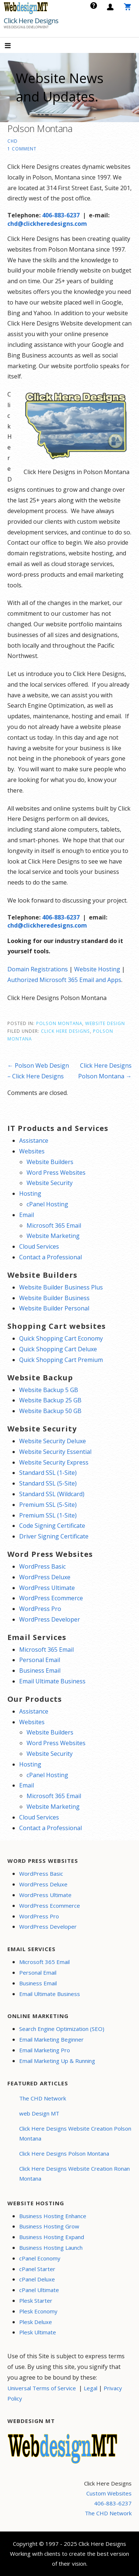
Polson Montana (59, 1023)
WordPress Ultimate (47, 1588)
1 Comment (22, 149)
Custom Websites (109, 2493)
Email (26, 1215)
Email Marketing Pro (44, 2050)
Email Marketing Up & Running (57, 2060)
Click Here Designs (31, 20)
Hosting (30, 1193)
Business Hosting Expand (51, 2237)
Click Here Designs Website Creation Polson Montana (75, 2133)
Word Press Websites (56, 1172)
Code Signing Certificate (52, 1526)
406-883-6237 (61, 215)
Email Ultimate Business (52, 1681)
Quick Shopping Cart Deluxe (58, 1349)
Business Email (39, 1670)
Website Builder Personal (54, 1308)
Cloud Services (39, 1246)
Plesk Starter (35, 2300)
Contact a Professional (50, 1257)
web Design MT (39, 2113)
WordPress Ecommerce (51, 1598)
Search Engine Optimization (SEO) (61, 2028)
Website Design (105, 1023)
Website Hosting (97, 969)
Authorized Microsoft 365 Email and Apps (64, 980)
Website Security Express (53, 1462)
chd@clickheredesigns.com (47, 224)
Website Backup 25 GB (50, 1400)
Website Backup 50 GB (50, 1411)
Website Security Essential (55, 1452)
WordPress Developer (49, 1619)
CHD (12, 141)
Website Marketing (53, 1236)
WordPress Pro (40, 1609)
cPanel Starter (37, 2269)
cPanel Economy (39, 2258)
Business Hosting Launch (51, 2247)
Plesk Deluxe (35, 2322)
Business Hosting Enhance (52, 2216)
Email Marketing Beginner (51, 2039)
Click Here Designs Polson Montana (64, 2153)
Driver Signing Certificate (53, 1536)
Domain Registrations (37, 969)
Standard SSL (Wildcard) (51, 1494)
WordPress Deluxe (44, 1577)
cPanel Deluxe (37, 2279)
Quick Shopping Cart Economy (61, 1338)
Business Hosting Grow (49, 2226)
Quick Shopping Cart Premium (61, 1360)
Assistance (33, 1140)
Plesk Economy (38, 2311)
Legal (90, 2388)
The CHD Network (42, 2098)
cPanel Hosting (47, 1204)
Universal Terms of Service (41, 2388)
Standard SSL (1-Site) (48, 1473)
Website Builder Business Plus (61, 1287)
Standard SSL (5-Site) (48, 1483)
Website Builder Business (54, 1298)
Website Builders (50, 1162)
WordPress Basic (42, 1566)
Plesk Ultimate (37, 2332)
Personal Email (39, 1660)
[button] (14, 46)
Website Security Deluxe (52, 1441)
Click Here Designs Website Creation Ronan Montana (74, 2173)
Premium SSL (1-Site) (48, 1515)
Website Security (50, 1183)
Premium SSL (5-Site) (48, 1505)
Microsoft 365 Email (54, 1225)
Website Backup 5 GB (48, 1390)
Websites (32, 1151)
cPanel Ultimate (39, 2290)
